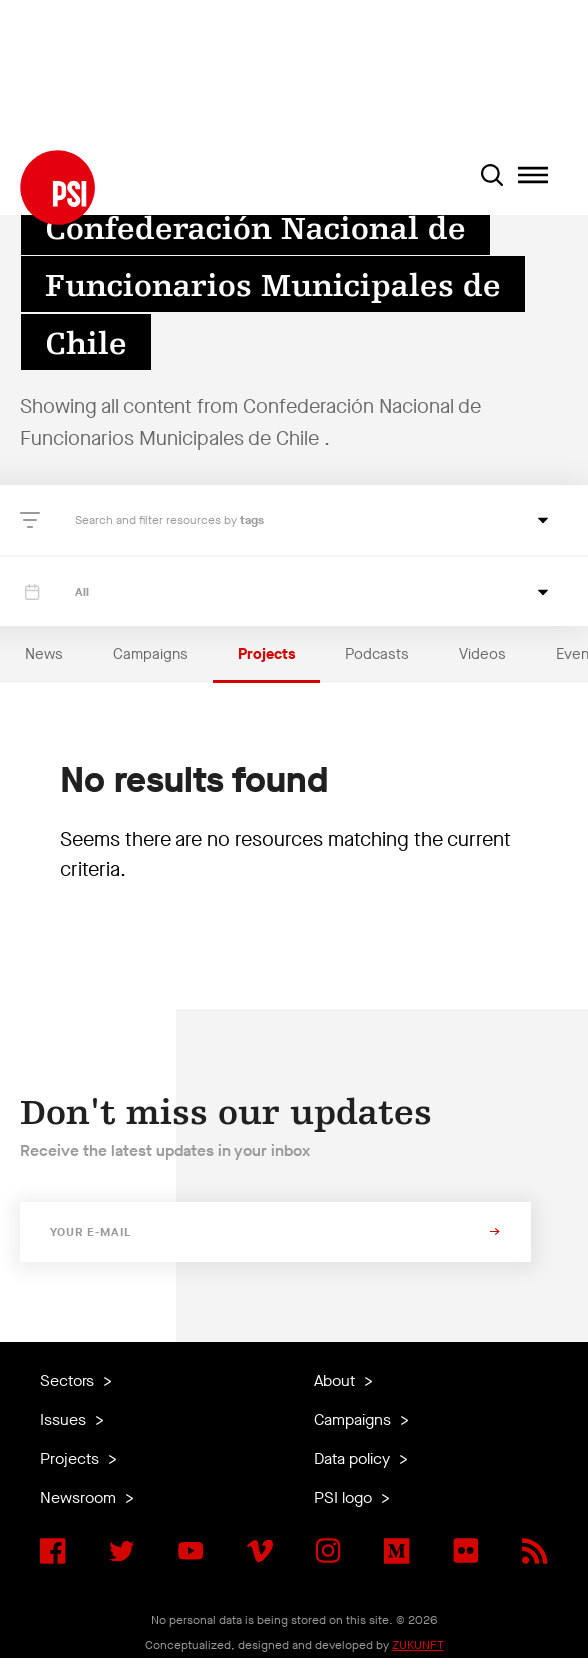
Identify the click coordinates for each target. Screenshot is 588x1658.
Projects (266, 654)
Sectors (69, 1380)
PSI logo (345, 1497)
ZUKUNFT (418, 1645)
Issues (65, 1419)
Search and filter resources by (157, 520)
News (44, 654)
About (336, 1380)
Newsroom (80, 1497)
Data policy (354, 1458)
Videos (482, 654)
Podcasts (377, 654)
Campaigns (150, 654)
